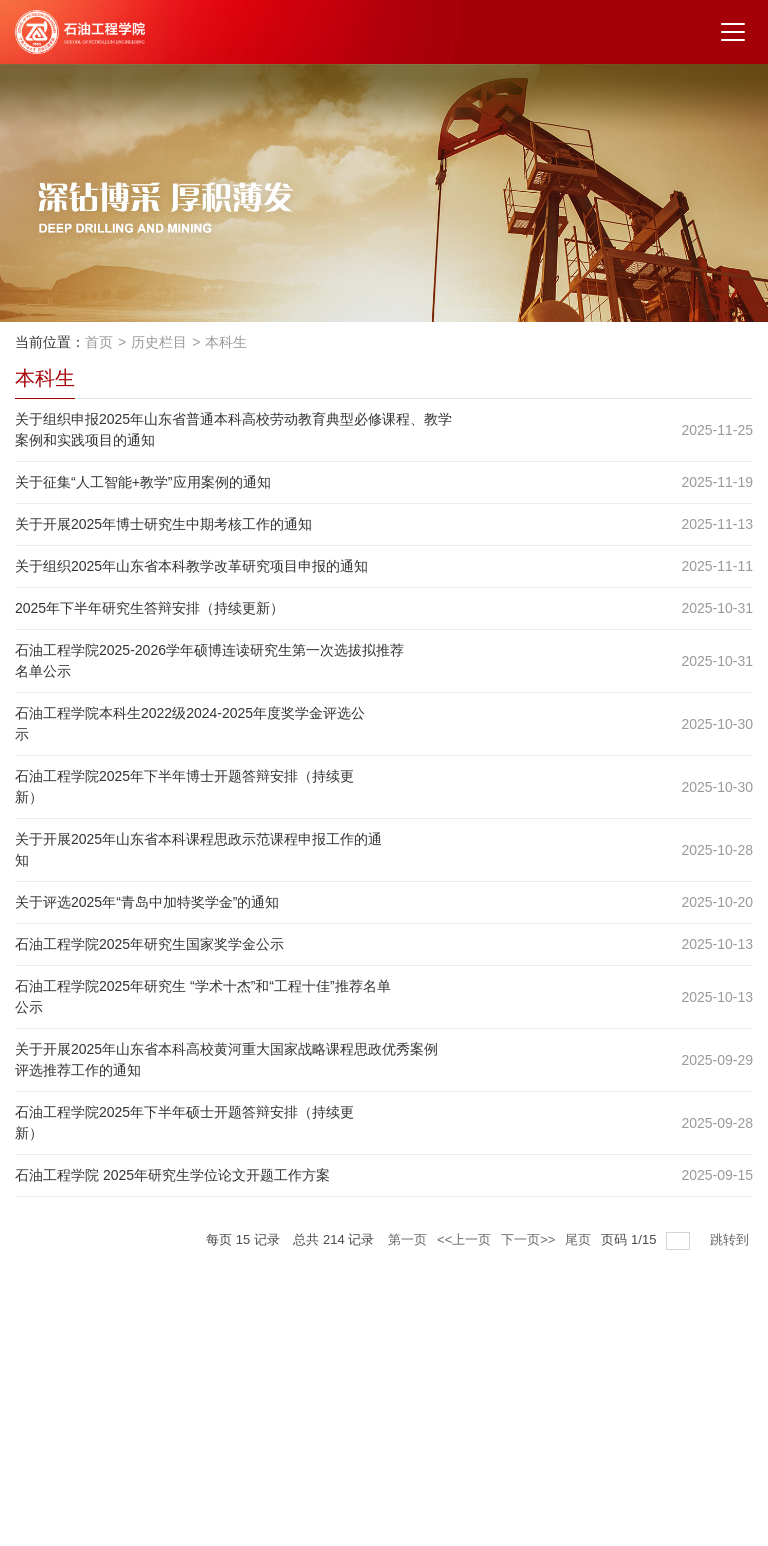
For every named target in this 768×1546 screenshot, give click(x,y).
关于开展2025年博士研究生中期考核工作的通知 (163, 524)
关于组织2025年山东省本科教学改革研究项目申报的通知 (191, 566)
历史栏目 (159, 342)
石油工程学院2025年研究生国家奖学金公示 (149, 944)
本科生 (226, 342)
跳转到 (731, 1239)
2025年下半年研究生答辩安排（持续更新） (149, 608)
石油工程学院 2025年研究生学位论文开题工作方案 (172, 1175)
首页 (99, 342)
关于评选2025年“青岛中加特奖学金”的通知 (147, 902)
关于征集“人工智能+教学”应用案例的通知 (143, 482)
